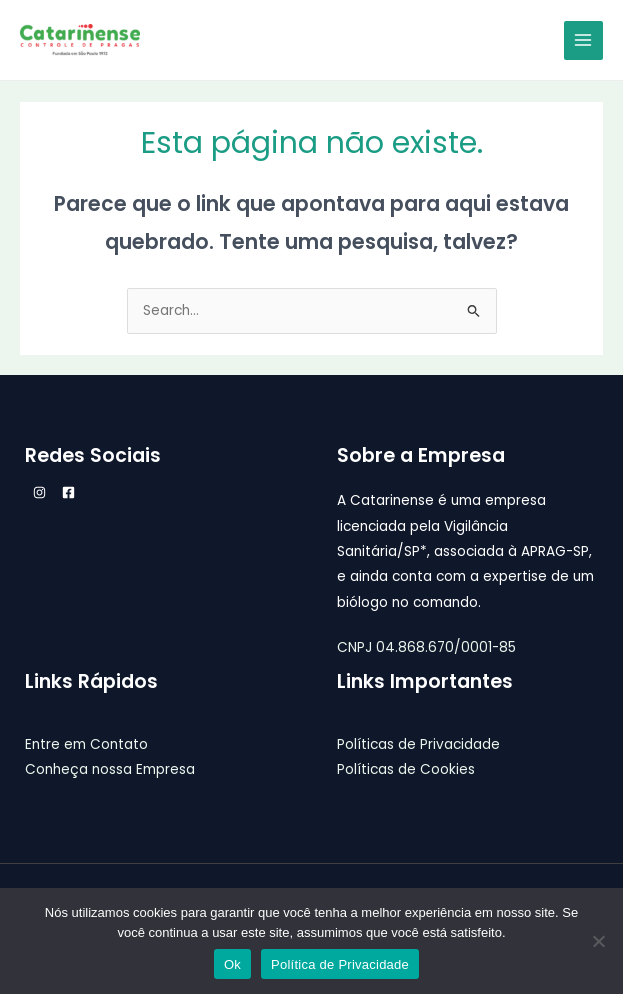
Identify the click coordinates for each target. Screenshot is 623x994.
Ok (232, 964)
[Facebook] (68, 492)
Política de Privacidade (340, 964)
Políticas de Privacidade (418, 744)
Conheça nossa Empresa (110, 769)
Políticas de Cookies (406, 769)
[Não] (598, 941)
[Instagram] (39, 492)
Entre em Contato (86, 744)
